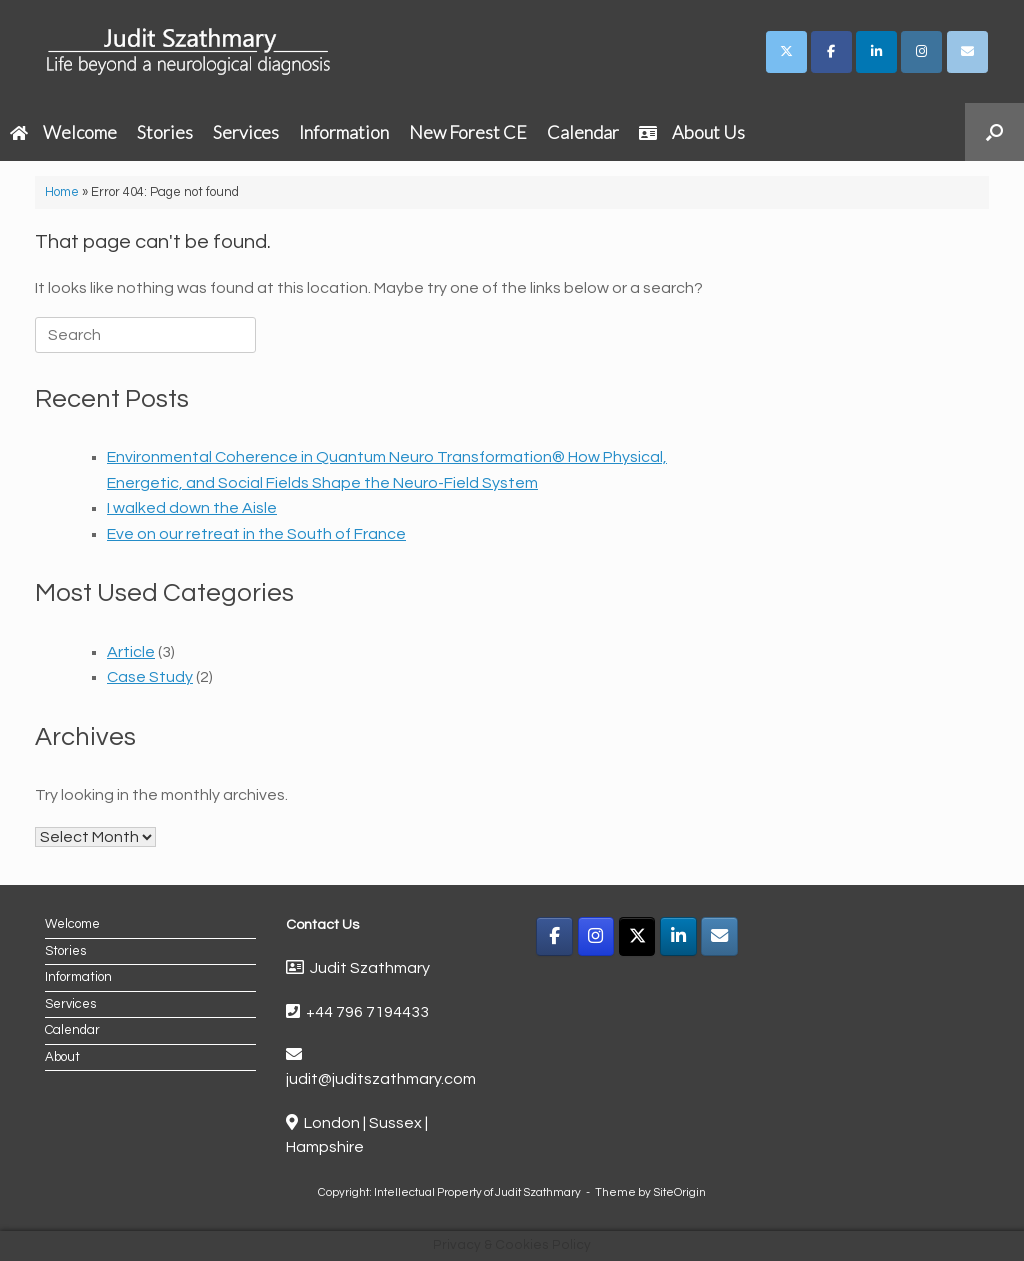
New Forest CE (468, 132)
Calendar (583, 132)
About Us (692, 132)
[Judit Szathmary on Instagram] (921, 52)
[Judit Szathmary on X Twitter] (786, 52)
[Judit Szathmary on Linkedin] (876, 52)
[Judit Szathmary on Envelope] (967, 52)
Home (62, 192)
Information (344, 132)
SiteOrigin (679, 1192)
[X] (637, 936)
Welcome (63, 132)
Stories (165, 132)
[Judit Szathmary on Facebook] (831, 52)
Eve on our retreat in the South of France (256, 534)
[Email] (719, 936)
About (62, 1057)
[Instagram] (596, 936)
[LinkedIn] (678, 936)
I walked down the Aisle (192, 508)
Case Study (150, 677)
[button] (994, 132)
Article (131, 652)
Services (246, 132)
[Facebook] (554, 936)
